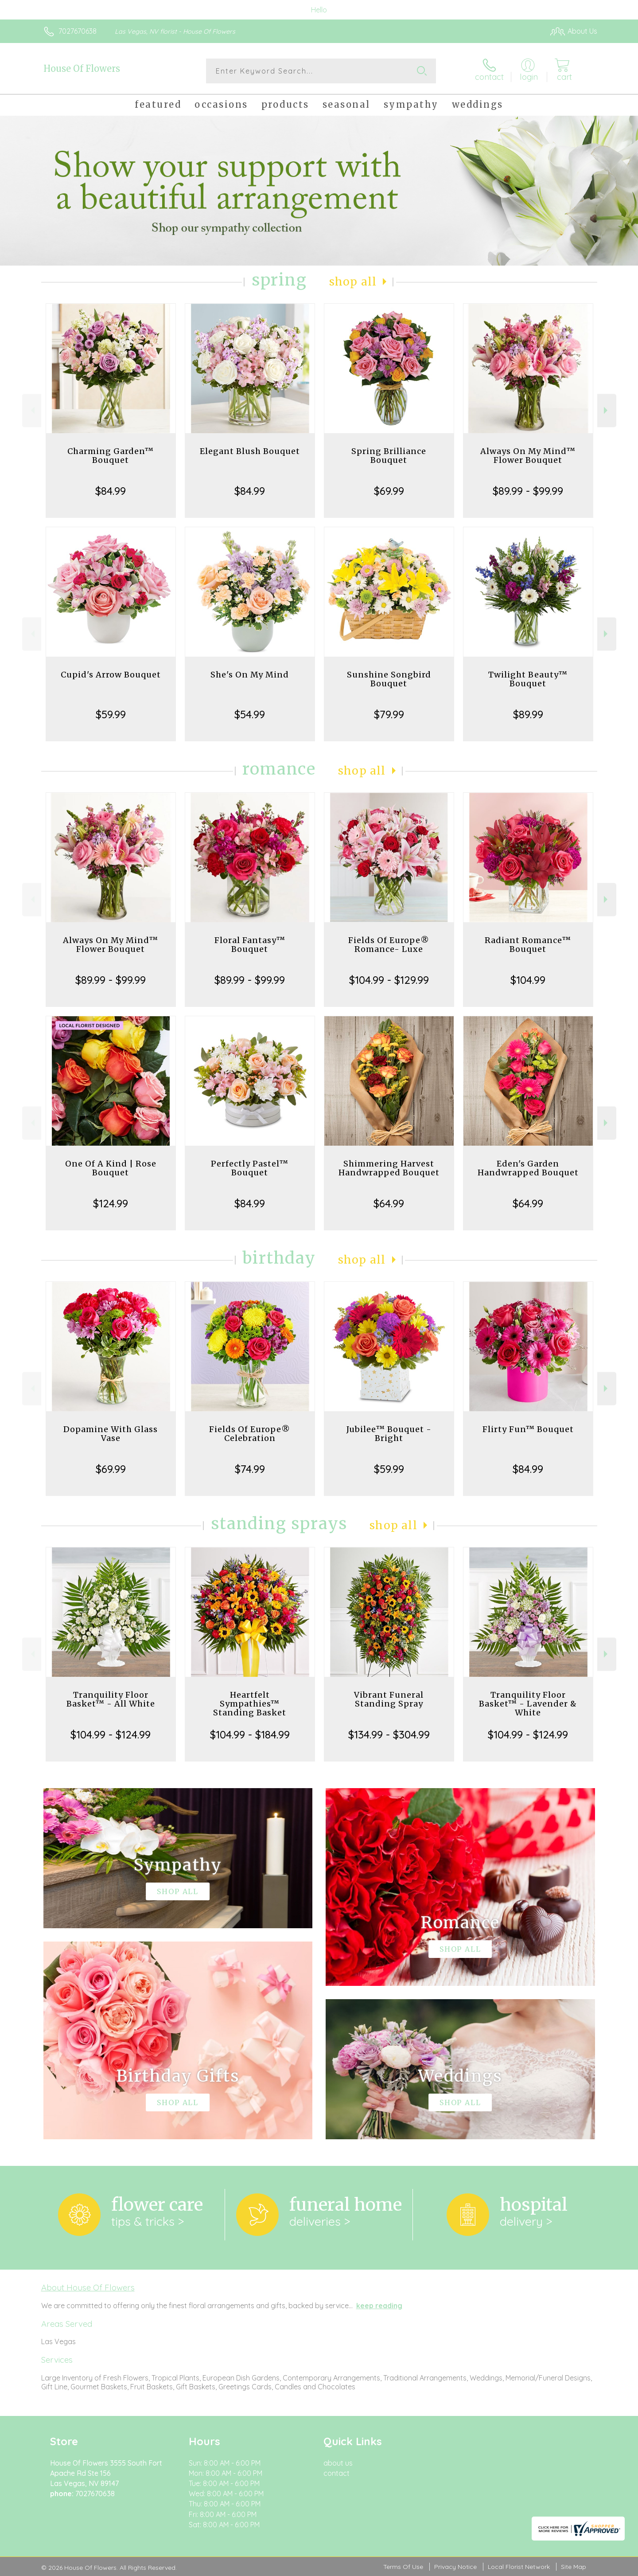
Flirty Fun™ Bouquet (528, 1429)
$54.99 (249, 714)
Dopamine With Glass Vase (110, 1433)
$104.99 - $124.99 (110, 1734)
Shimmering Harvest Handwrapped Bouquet (389, 1168)
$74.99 (250, 1469)
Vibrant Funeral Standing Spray (389, 1699)
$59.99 (111, 714)
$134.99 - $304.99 (389, 1734)
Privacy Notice (455, 2567)
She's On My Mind (249, 674)
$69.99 (389, 490)
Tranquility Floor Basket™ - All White (110, 1699)
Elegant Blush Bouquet (250, 451)
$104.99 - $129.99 (389, 980)
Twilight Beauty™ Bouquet (528, 679)
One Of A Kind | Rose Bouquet (110, 1168)
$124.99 (110, 1203)
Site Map (573, 2567)
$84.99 (110, 490)
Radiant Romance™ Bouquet (528, 944)
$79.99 (389, 714)
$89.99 (528, 714)
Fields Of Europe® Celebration (249, 1433)
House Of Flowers (81, 68)
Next (606, 410)
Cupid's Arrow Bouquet (111, 674)
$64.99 (388, 1203)
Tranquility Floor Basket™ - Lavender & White (528, 1704)
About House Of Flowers (88, 2287)
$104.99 (527, 980)
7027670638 (77, 31)
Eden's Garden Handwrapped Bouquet (528, 1168)
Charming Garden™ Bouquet (110, 455)
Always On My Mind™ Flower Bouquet (528, 455)
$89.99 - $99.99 (528, 490)
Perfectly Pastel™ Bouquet (249, 1168)
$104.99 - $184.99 (250, 1734)
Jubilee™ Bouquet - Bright (389, 1433)
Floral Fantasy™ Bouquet (249, 944)
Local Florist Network (519, 2567)
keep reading (379, 2305)
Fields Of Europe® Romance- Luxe (388, 944)
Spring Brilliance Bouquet (388, 455)
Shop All (353, 282)
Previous (31, 410)
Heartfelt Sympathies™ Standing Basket (249, 1704)
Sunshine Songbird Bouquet (389, 679)
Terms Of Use (403, 2567)
